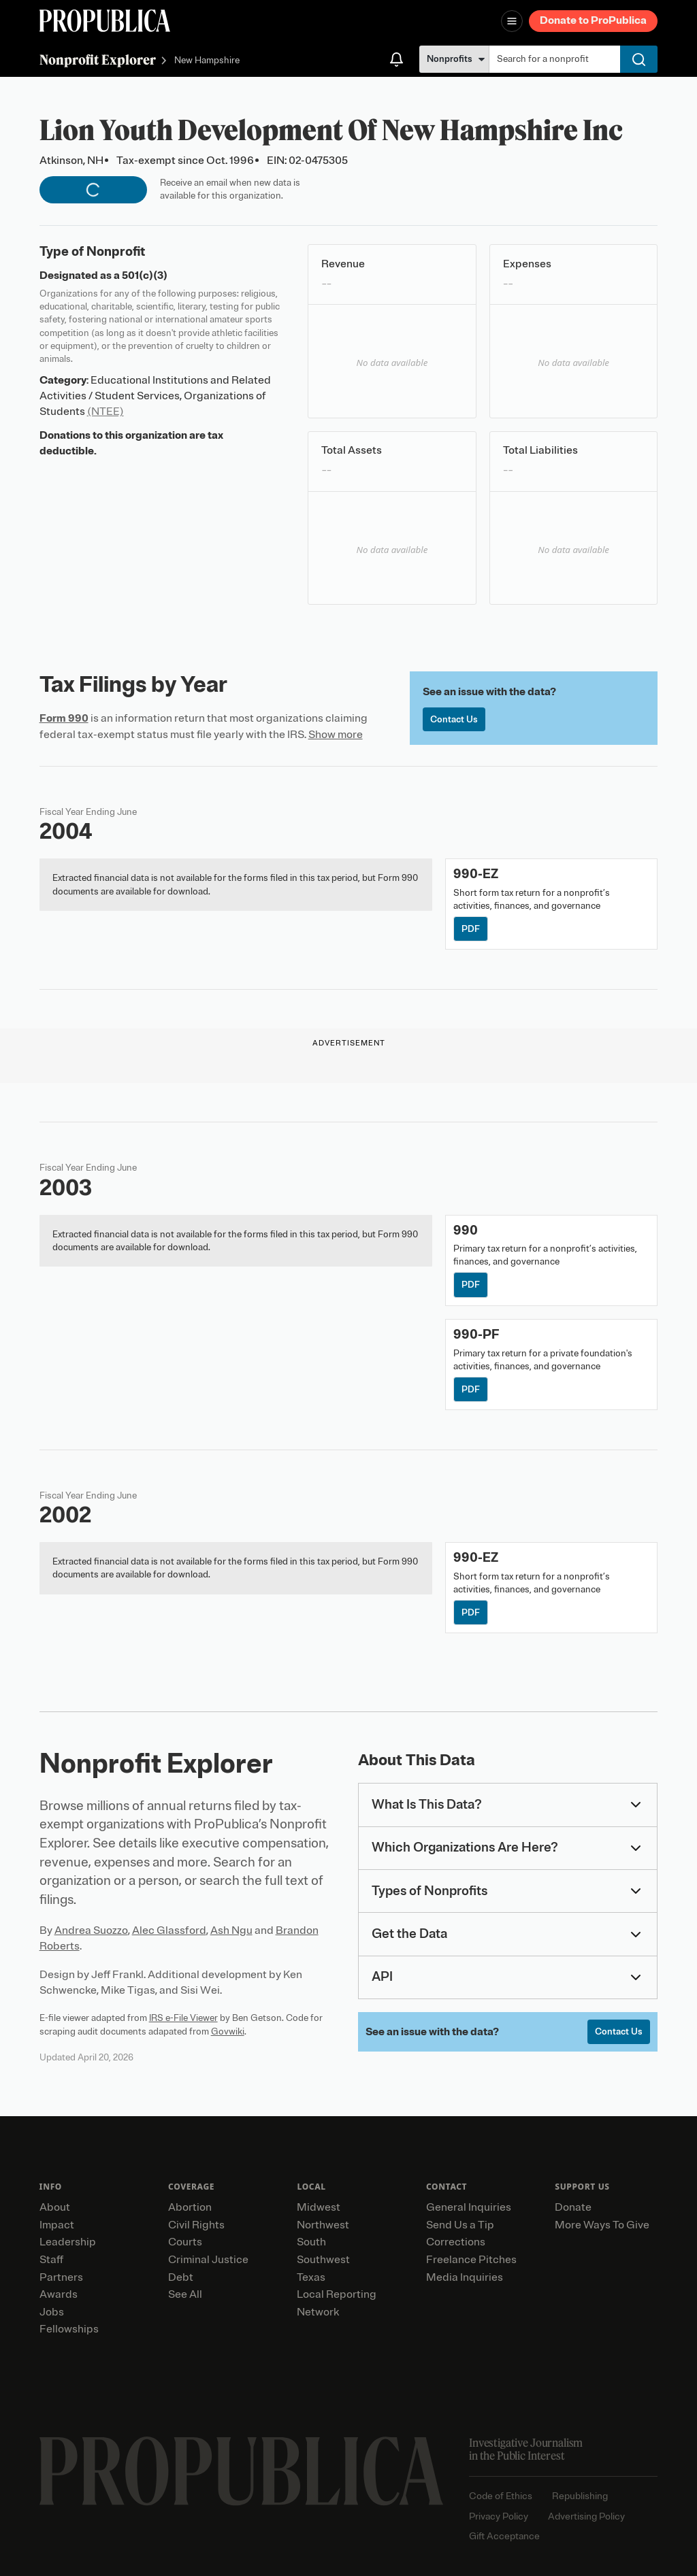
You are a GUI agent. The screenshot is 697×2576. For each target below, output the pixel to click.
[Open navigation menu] (512, 21)
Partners (61, 2277)
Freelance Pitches (471, 2259)
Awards (58, 2294)
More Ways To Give (602, 2225)
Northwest (323, 2225)
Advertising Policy (586, 2516)
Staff (51, 2259)
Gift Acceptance (504, 2536)
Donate (573, 2207)
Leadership (67, 2242)
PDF (470, 929)
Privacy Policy (498, 2516)
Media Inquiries (464, 2277)
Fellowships (69, 2329)
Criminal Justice (208, 2259)
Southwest (323, 2259)
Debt (180, 2277)
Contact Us (454, 719)
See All (185, 2294)
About (54, 2207)
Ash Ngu (231, 1930)
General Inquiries (468, 2207)
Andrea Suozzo (91, 1930)
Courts (185, 2242)
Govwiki (227, 2031)
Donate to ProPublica (593, 20)
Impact (56, 2225)
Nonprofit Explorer (97, 59)
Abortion (190, 2207)
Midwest (318, 2207)
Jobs (51, 2312)
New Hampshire (207, 61)
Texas (311, 2277)
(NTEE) (105, 411)
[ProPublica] (104, 21)
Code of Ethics (500, 2496)
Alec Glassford (169, 1930)
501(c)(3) (144, 275)
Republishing (580, 2496)
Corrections (455, 2242)
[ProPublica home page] (241, 2471)
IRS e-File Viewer (183, 2018)
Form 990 (63, 718)
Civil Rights (196, 2225)
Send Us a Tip (460, 2225)
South (311, 2242)
